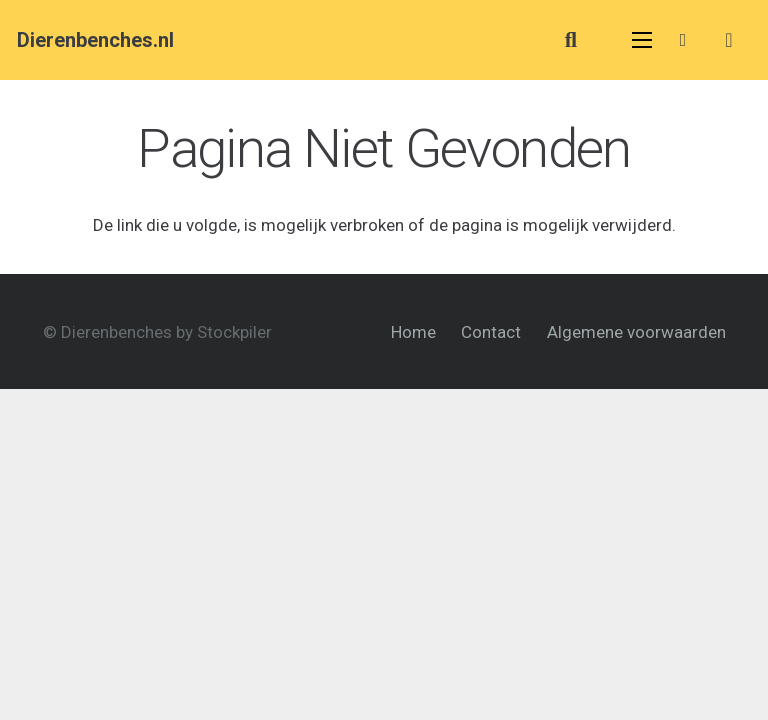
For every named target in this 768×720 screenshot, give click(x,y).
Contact (491, 332)
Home (413, 332)
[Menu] (642, 40)
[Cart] (729, 40)
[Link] (687, 39)
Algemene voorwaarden (636, 332)
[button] (571, 40)
